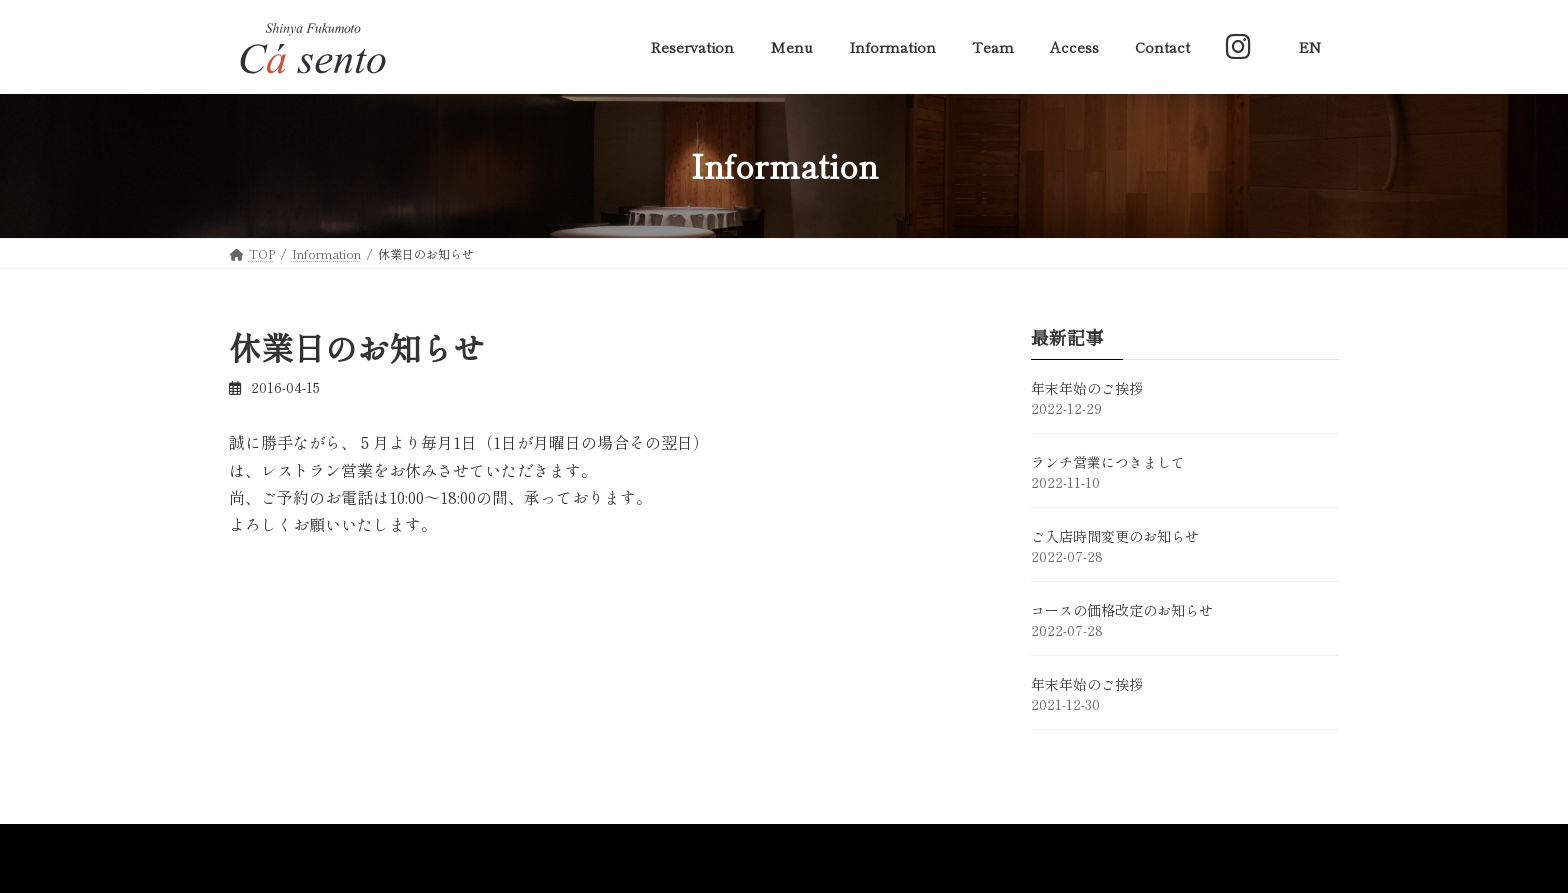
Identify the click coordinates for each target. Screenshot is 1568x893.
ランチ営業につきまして (1108, 462)
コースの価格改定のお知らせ (1122, 610)
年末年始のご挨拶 (1087, 388)
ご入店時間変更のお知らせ (1115, 536)
